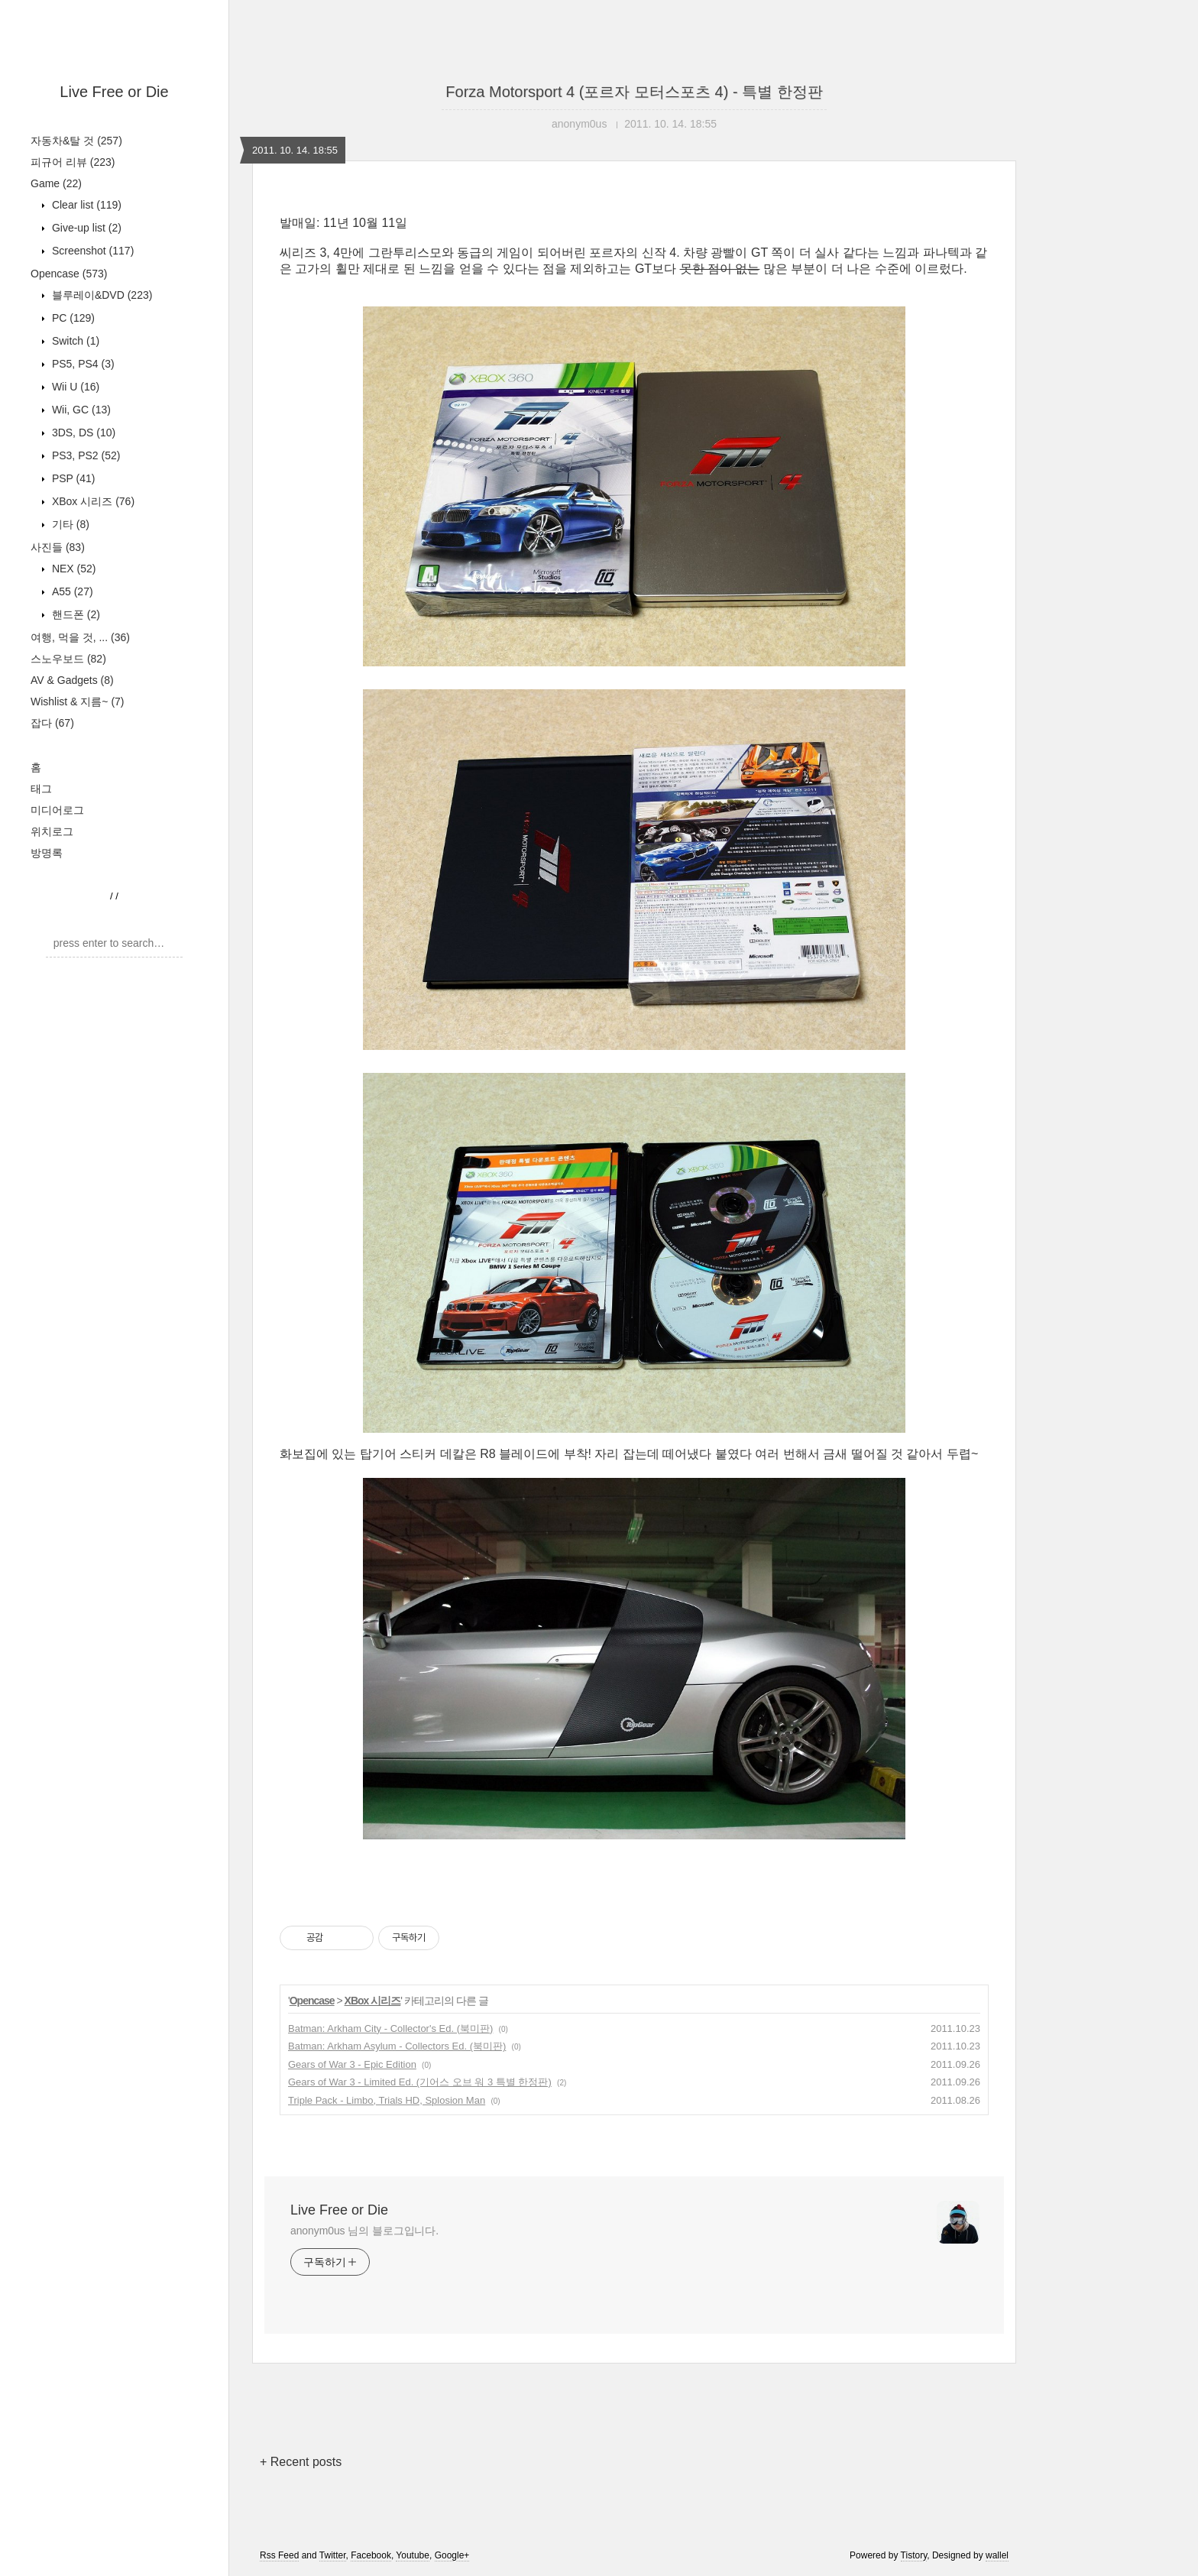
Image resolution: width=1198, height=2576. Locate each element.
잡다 (52, 723)
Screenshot (91, 251)
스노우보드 (68, 659)
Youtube (412, 2555)
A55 (71, 591)
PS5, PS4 (82, 364)
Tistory (914, 2555)
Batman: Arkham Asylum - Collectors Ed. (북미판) (397, 2046)
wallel (997, 2555)
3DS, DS (82, 432)
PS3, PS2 (84, 455)
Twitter (332, 2555)
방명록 (47, 853)
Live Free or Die (114, 91)
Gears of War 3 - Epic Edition (352, 2064)
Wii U (74, 387)
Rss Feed (279, 2555)
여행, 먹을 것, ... (80, 637)
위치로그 (52, 831)
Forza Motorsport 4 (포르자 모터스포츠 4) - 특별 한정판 (633, 91)
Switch (74, 341)
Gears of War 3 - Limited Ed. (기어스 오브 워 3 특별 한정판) (420, 2082)
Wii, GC (80, 409)
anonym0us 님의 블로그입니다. (364, 2230)
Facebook (371, 2555)
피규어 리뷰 (73, 162)
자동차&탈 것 (76, 140)
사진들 (58, 547)
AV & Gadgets (72, 680)
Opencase (69, 273)
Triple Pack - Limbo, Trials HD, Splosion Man (386, 2100)
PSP (72, 478)
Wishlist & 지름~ (78, 701)
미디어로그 (57, 810)
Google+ (452, 2555)
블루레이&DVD (100, 295)
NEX (72, 568)
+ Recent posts (301, 2461)
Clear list (85, 205)
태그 (41, 789)
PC (72, 318)
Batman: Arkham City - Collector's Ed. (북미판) (390, 2028)
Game (56, 183)
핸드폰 (74, 614)
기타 (69, 524)
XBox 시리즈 (91, 501)
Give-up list (85, 228)
